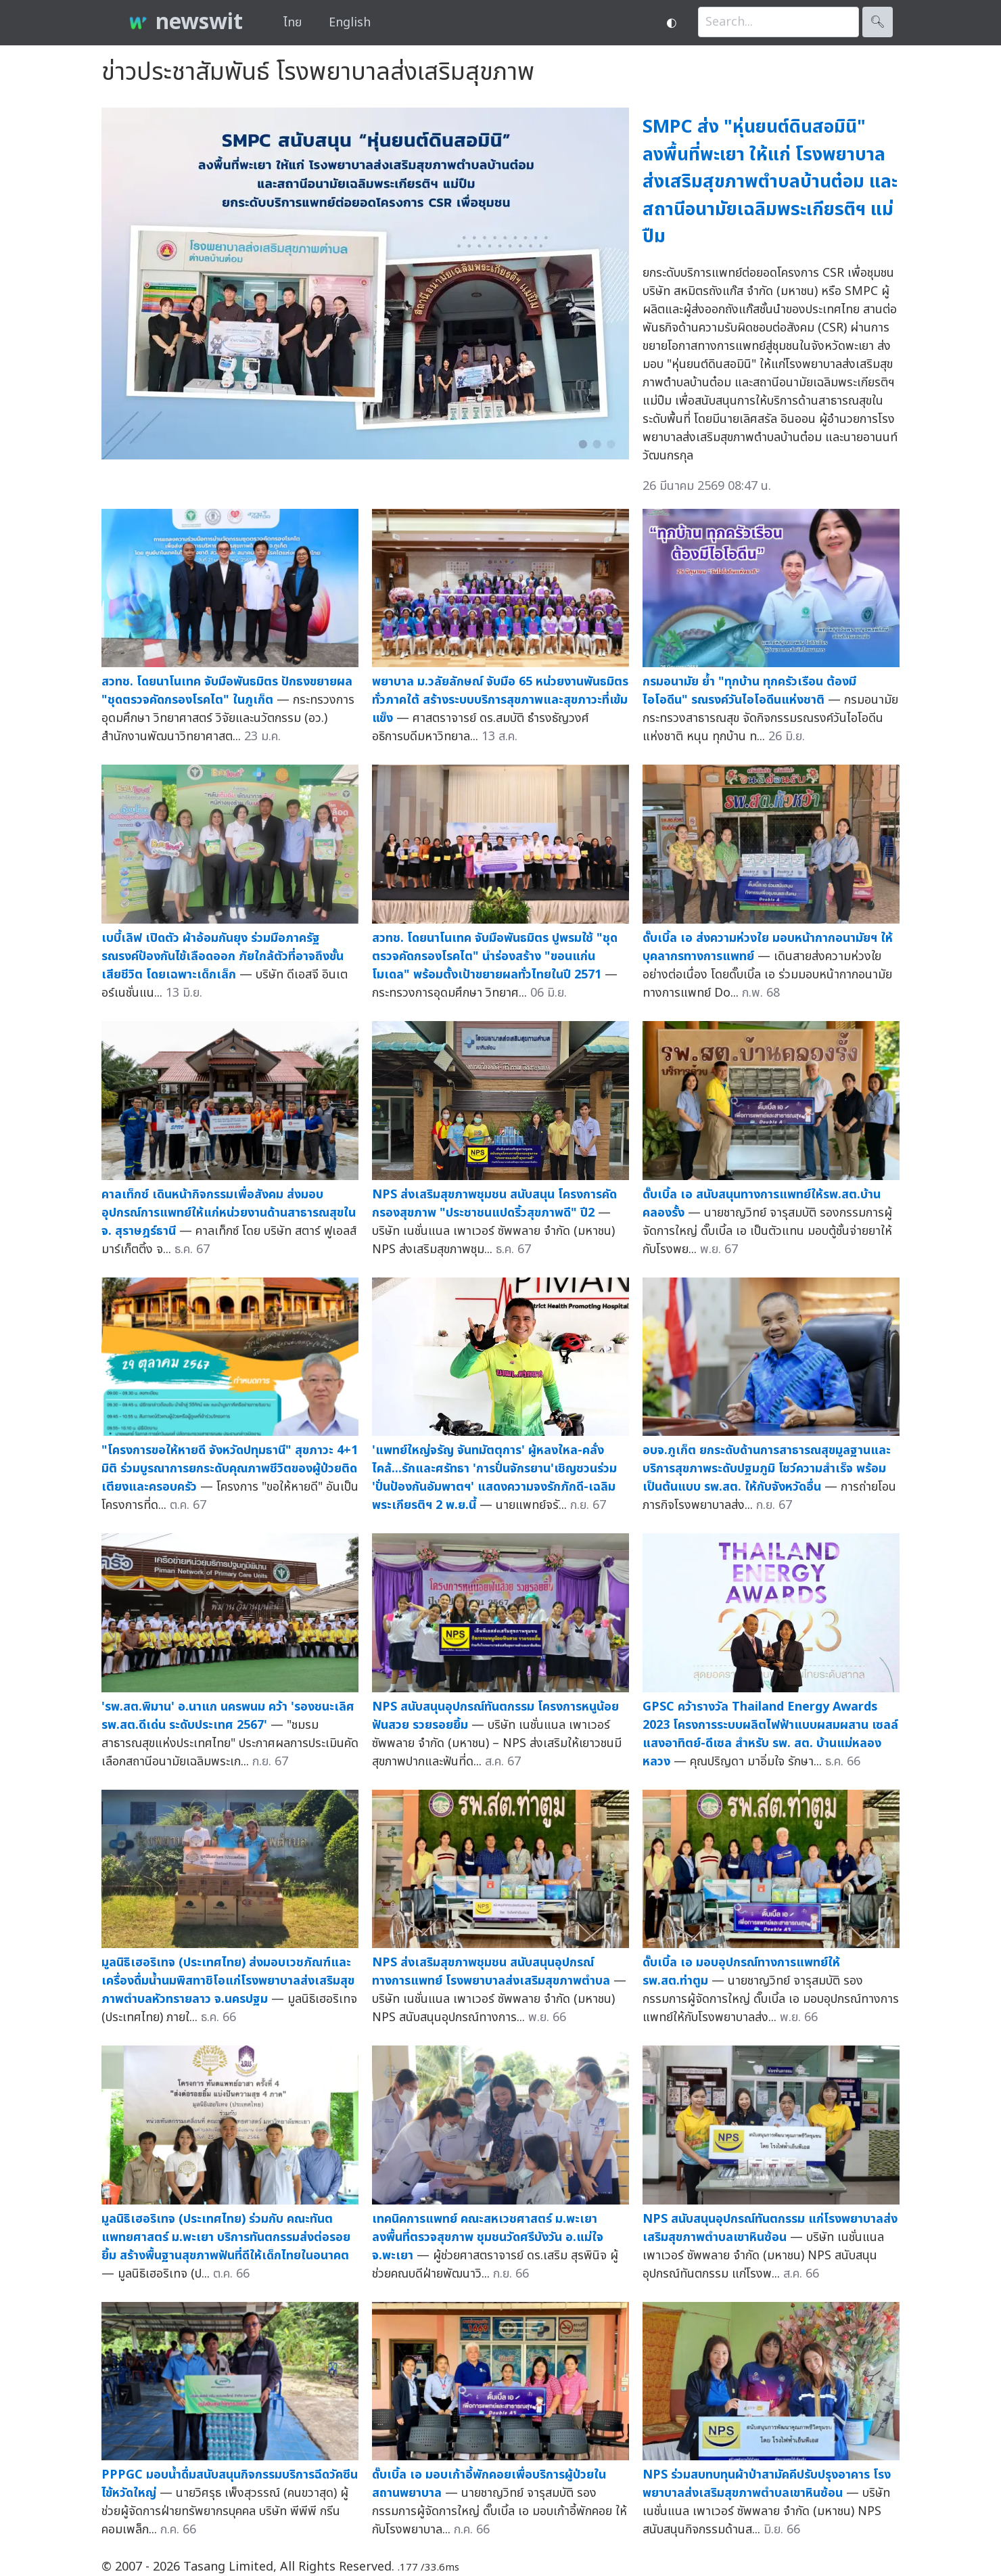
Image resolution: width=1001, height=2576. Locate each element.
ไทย (292, 23)
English (350, 23)
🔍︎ (877, 22)
